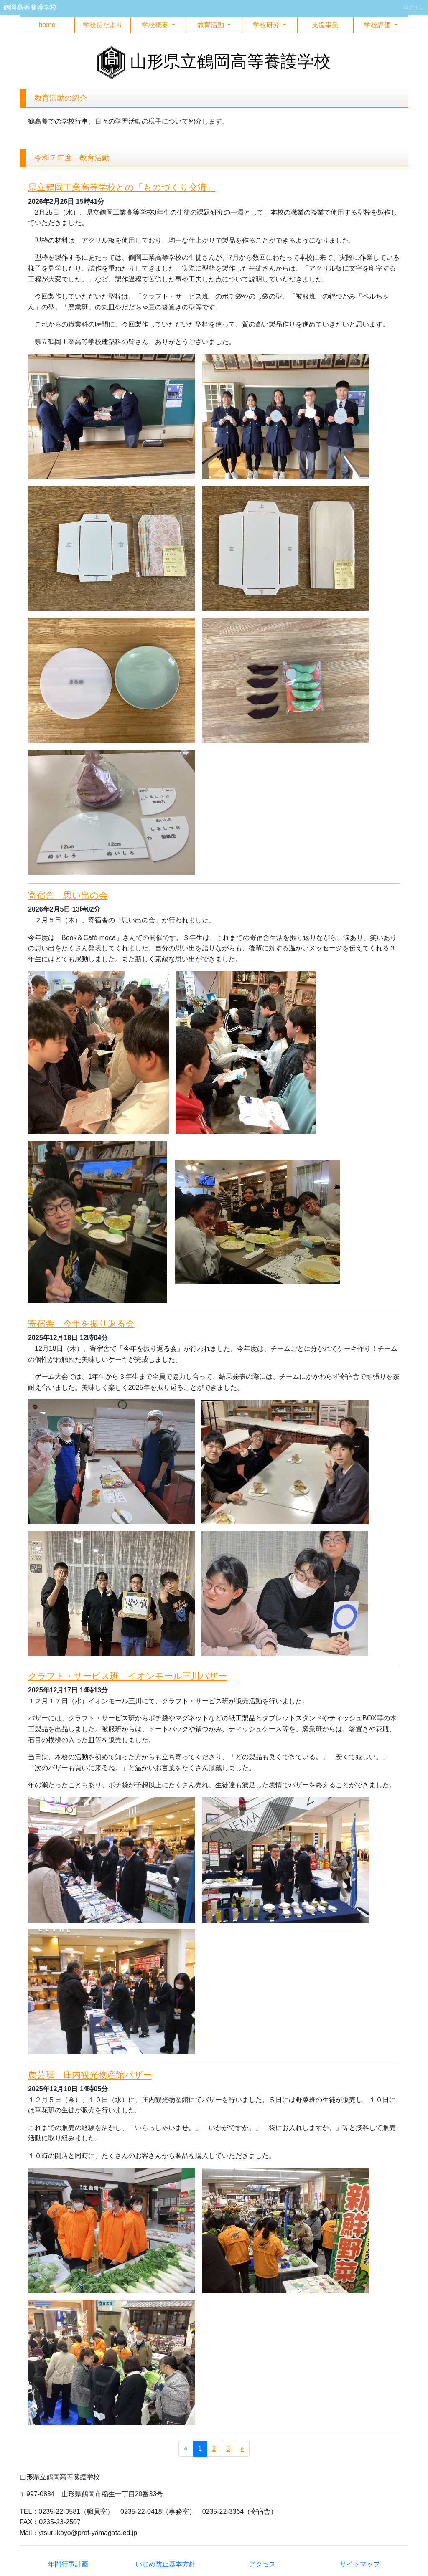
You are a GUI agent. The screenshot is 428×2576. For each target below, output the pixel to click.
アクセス (262, 2564)
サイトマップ (360, 2564)
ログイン (414, 7)
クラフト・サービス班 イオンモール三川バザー (127, 1676)
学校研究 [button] (267, 24)
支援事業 (325, 24)
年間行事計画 (68, 2564)
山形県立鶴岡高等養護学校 (230, 61)
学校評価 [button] (378, 24)
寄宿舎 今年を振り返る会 (81, 1323)
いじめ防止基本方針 (165, 2564)
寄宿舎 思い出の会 (68, 895)
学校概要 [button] (156, 24)
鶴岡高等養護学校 (30, 7)
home (47, 24)
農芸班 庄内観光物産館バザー (90, 2075)
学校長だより (103, 24)
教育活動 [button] (211, 24)
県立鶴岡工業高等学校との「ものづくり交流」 (121, 187)
